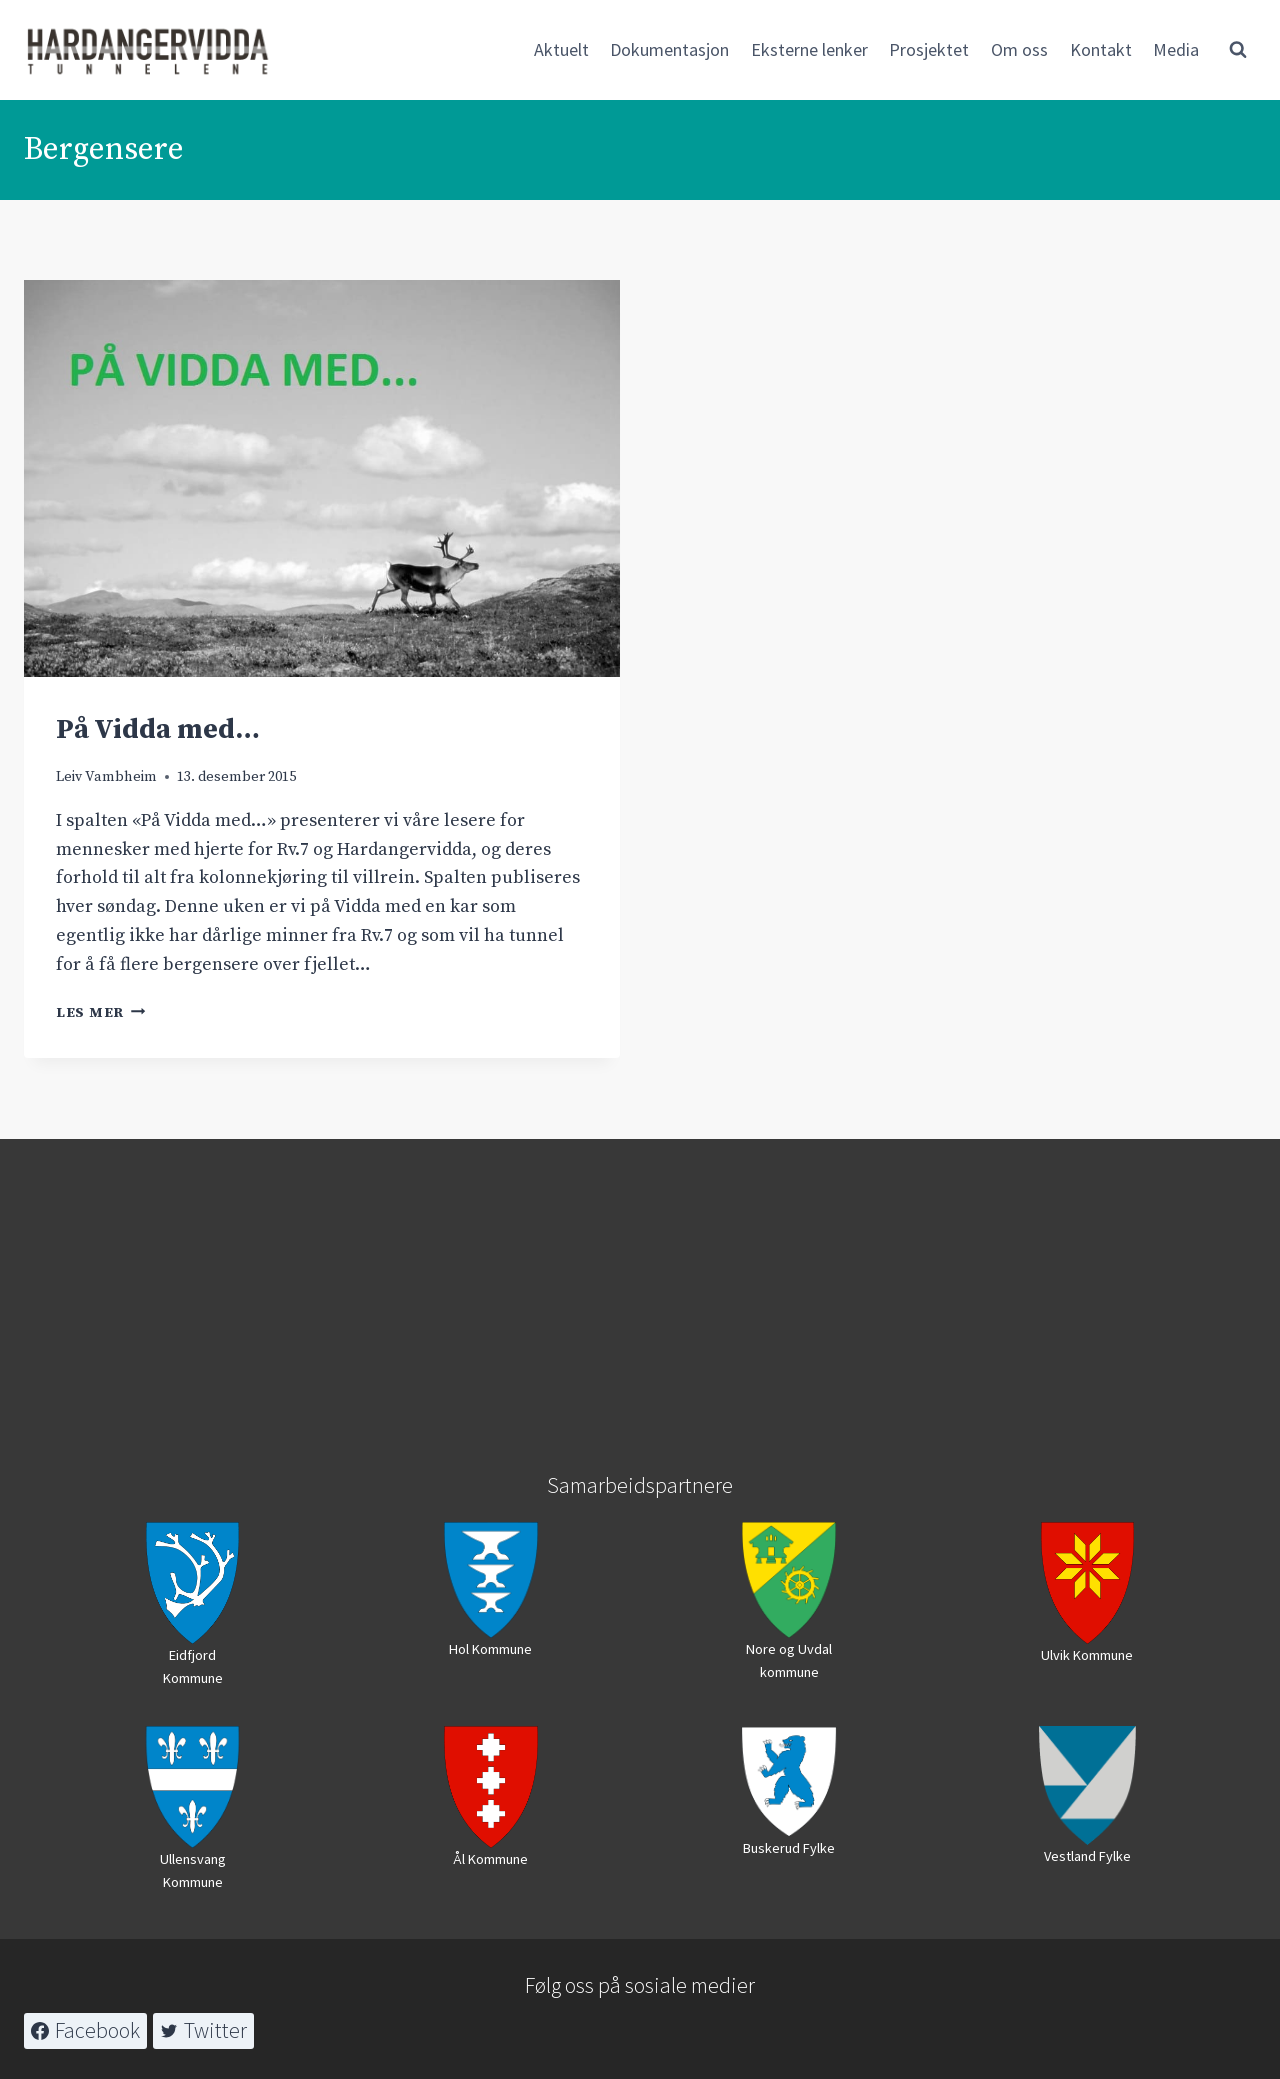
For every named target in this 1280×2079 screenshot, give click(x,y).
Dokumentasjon (669, 49)
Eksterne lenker (809, 49)
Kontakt (1101, 49)
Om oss (1019, 49)
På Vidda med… (158, 729)
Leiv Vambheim (106, 777)
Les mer (101, 1013)
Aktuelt (561, 49)
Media (1176, 49)
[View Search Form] (1238, 50)
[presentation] (322, 478)
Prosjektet (929, 49)
